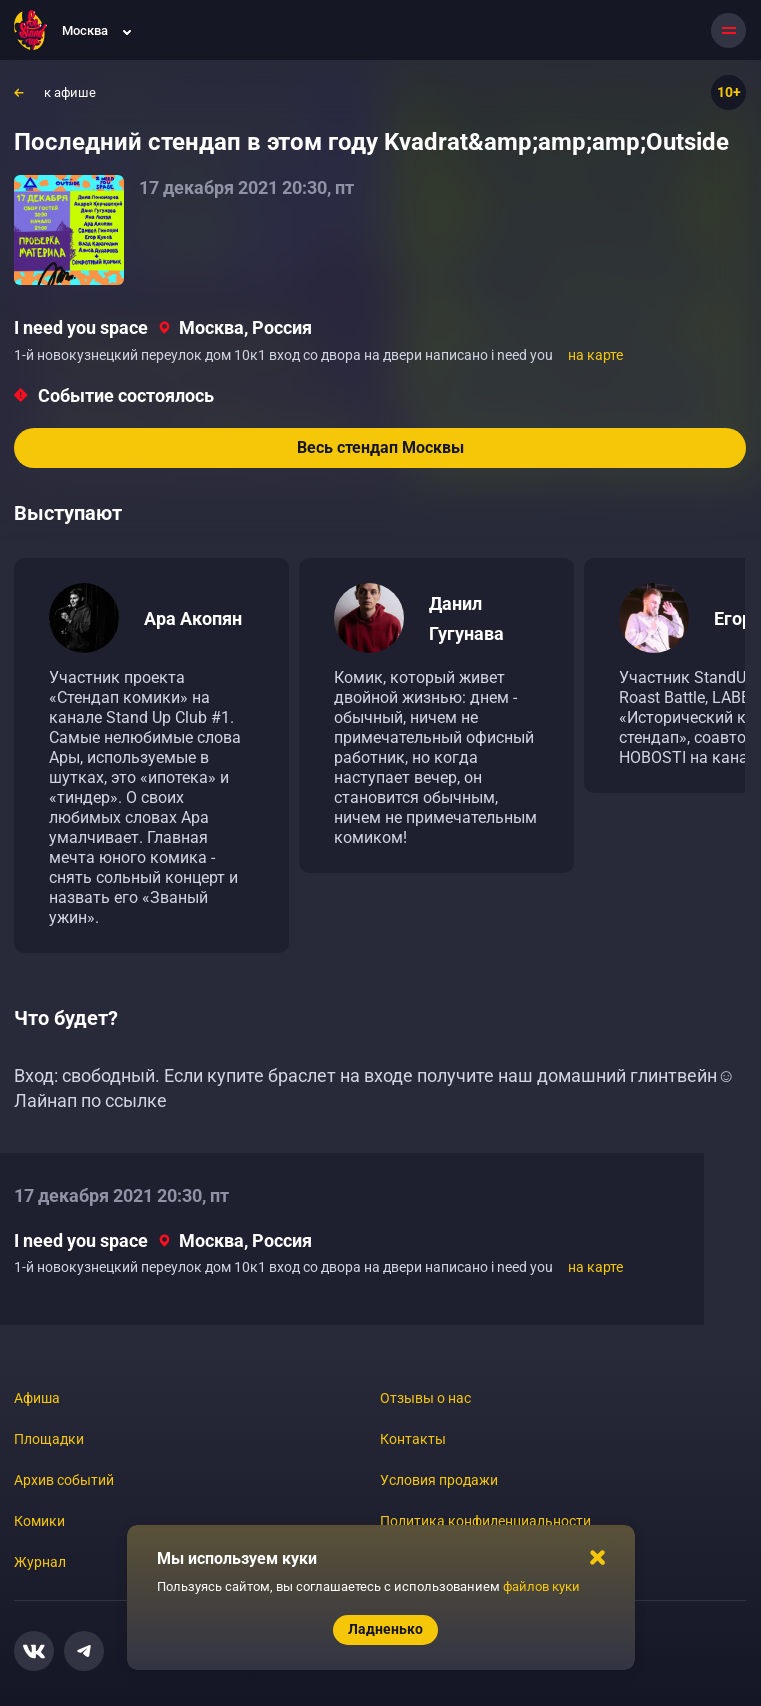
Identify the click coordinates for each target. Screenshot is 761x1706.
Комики (39, 1521)
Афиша (37, 1398)
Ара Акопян (193, 618)
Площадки (49, 1439)
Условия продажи (439, 1480)
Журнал (40, 1562)
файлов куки (541, 1586)
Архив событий (64, 1480)
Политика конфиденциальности (485, 1521)
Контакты (413, 1439)
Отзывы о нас (425, 1398)
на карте (595, 355)
